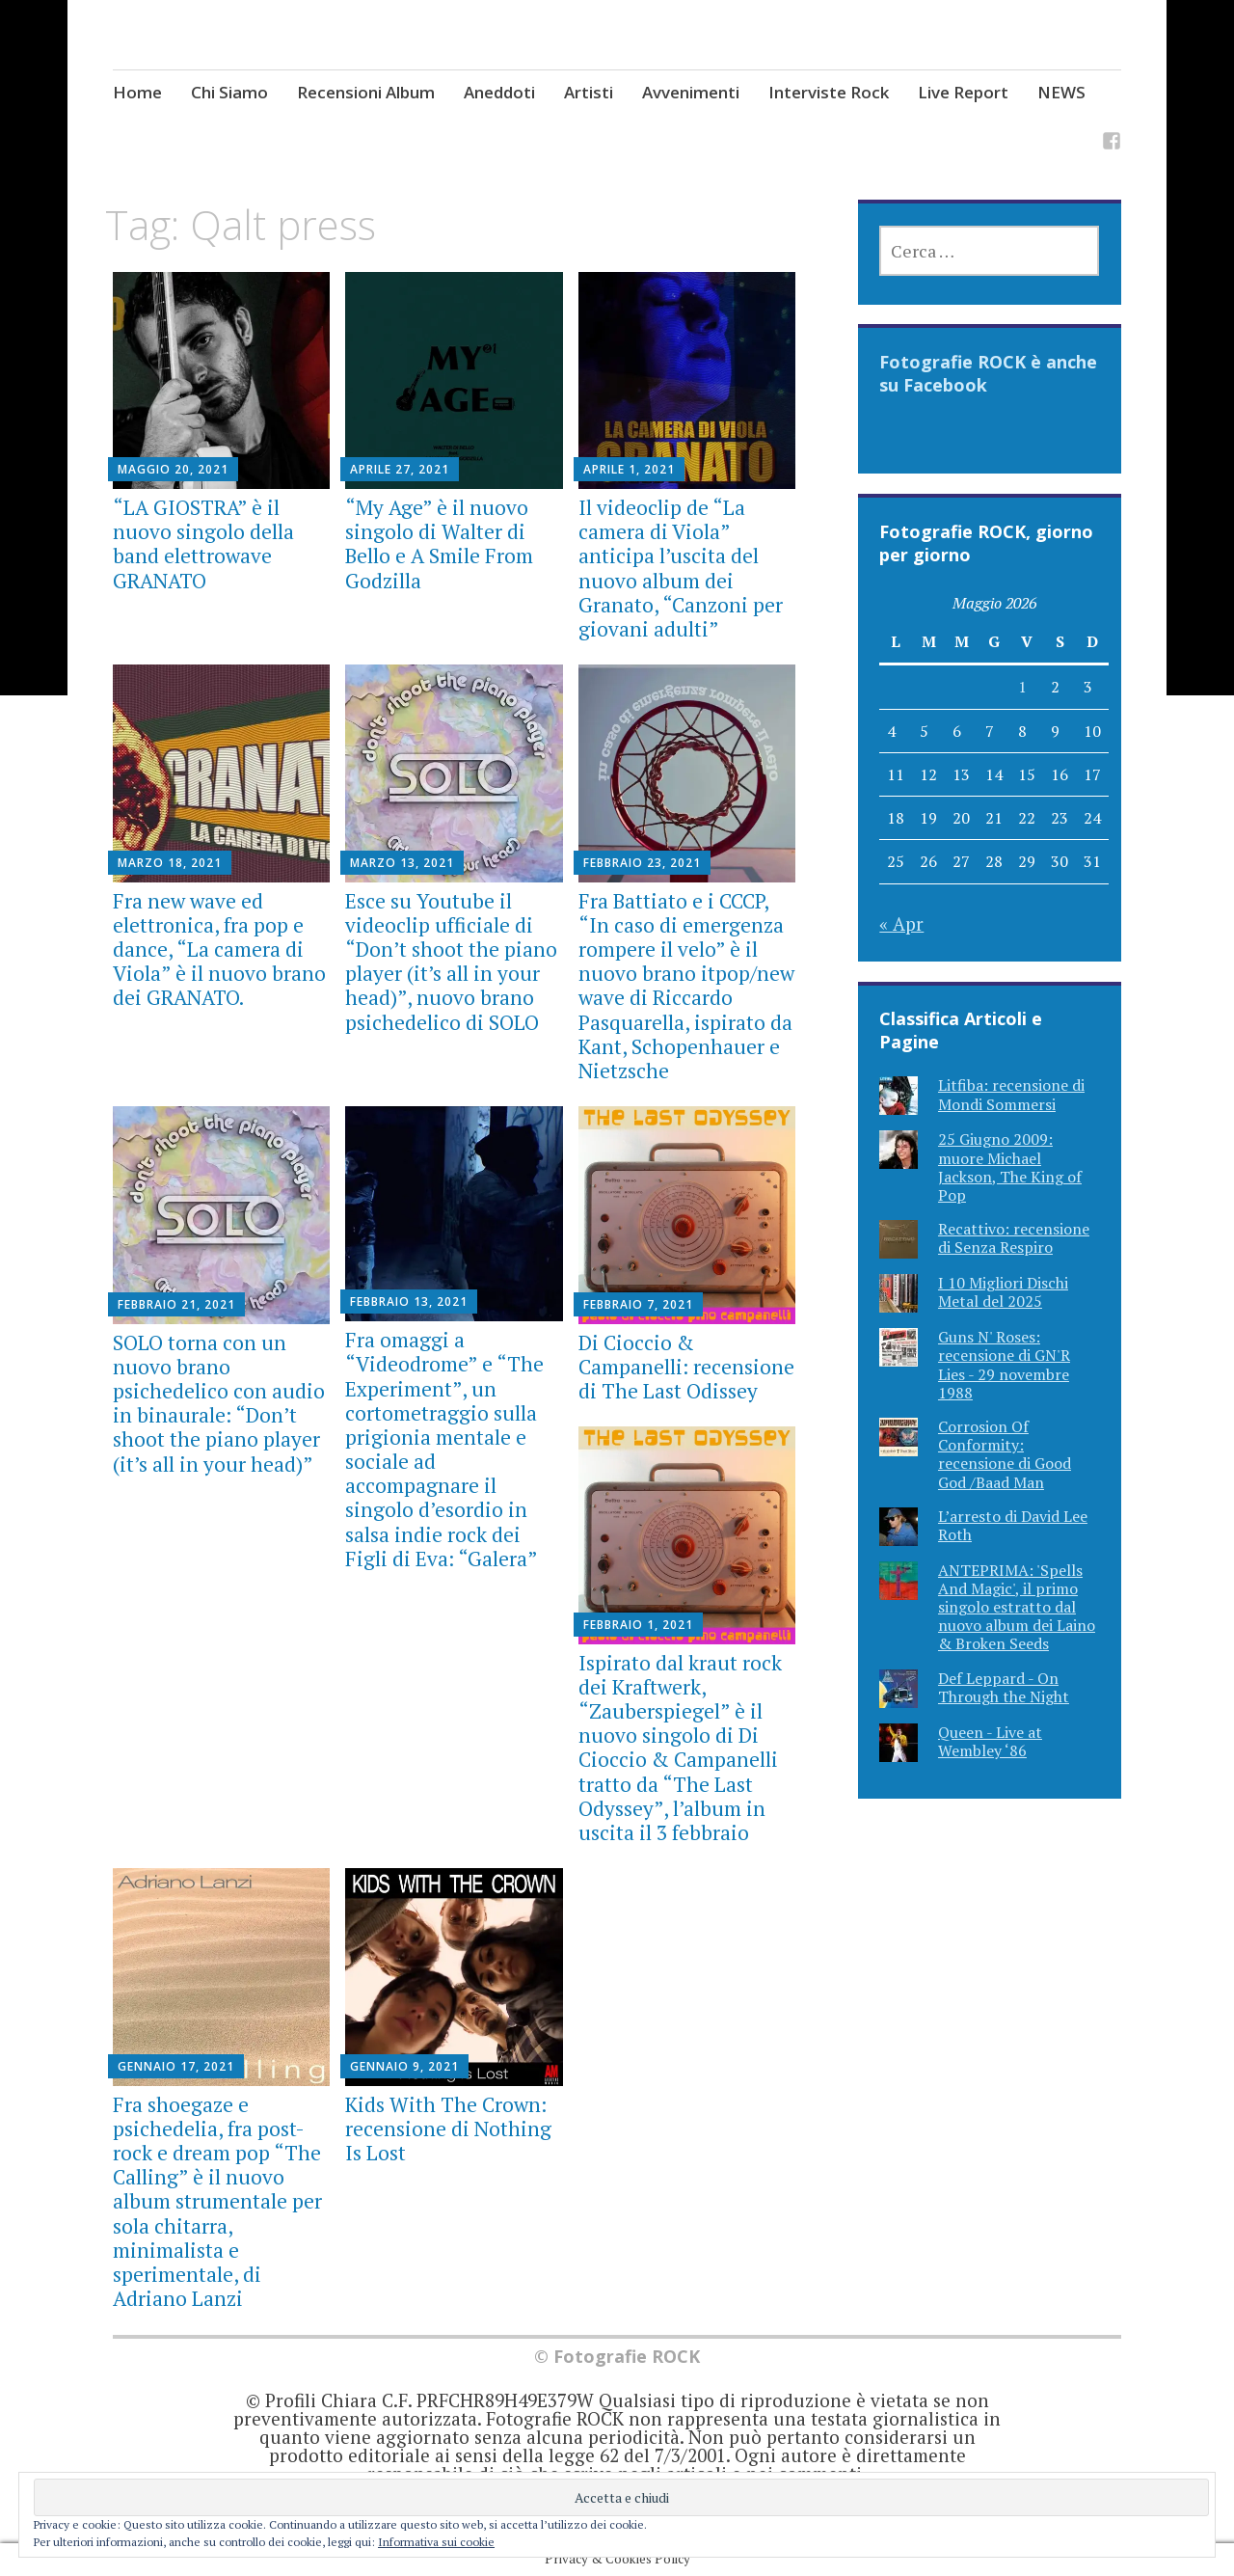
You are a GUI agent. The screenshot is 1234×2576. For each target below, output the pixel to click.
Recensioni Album (366, 92)
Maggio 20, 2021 (173, 469)
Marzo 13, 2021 (402, 862)
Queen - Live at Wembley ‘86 (990, 1741)
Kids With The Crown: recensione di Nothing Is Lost (448, 2128)
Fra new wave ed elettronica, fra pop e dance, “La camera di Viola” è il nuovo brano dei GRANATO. (219, 949)
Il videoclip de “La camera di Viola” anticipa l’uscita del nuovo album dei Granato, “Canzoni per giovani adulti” (680, 568)
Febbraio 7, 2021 (638, 1304)
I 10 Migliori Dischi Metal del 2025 (1003, 1292)
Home (137, 92)
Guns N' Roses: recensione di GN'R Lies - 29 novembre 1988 (1004, 1364)
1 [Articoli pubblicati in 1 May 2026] (1022, 686)
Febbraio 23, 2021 (642, 862)
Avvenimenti (690, 92)
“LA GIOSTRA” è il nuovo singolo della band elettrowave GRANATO (203, 544)
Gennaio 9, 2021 (404, 2066)
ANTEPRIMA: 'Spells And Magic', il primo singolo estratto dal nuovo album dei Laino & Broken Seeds (1016, 1607)
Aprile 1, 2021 (629, 469)
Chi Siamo (229, 92)
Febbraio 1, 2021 (638, 1624)
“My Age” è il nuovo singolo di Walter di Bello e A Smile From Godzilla (439, 544)
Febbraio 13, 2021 (409, 1301)
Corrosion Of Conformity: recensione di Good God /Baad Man (1004, 1454)
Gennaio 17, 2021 (176, 2066)
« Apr (901, 923)
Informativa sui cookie (436, 2542)
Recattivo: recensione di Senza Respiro (1013, 1238)
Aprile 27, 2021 (399, 469)
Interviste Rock (828, 92)
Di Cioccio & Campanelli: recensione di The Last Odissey (686, 1366)
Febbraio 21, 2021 (176, 1304)
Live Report (963, 92)
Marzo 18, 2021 (170, 862)
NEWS (1061, 92)
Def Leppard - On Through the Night (1003, 1687)
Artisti (588, 92)
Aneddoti (499, 92)
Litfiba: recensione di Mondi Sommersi (1011, 1094)
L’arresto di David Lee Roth (1012, 1525)
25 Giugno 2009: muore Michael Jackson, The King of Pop (1010, 1167)
